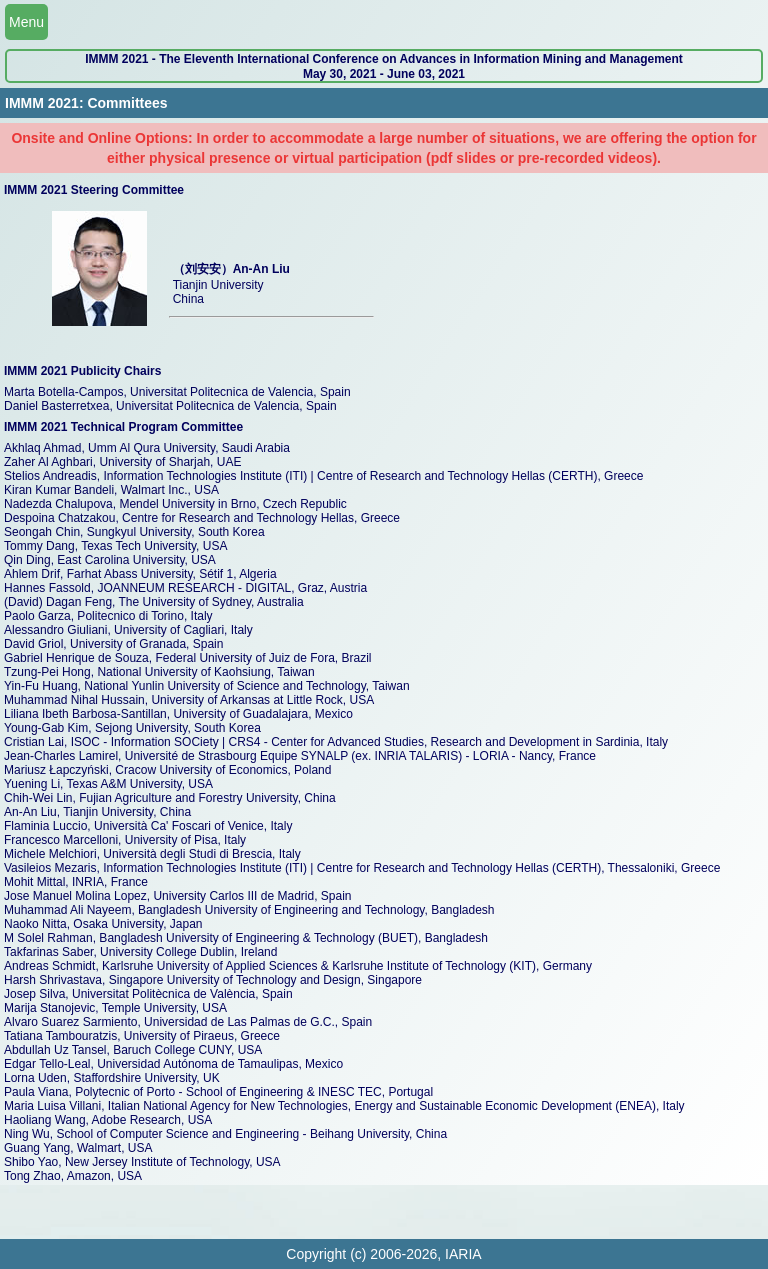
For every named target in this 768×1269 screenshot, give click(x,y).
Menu (26, 22)
